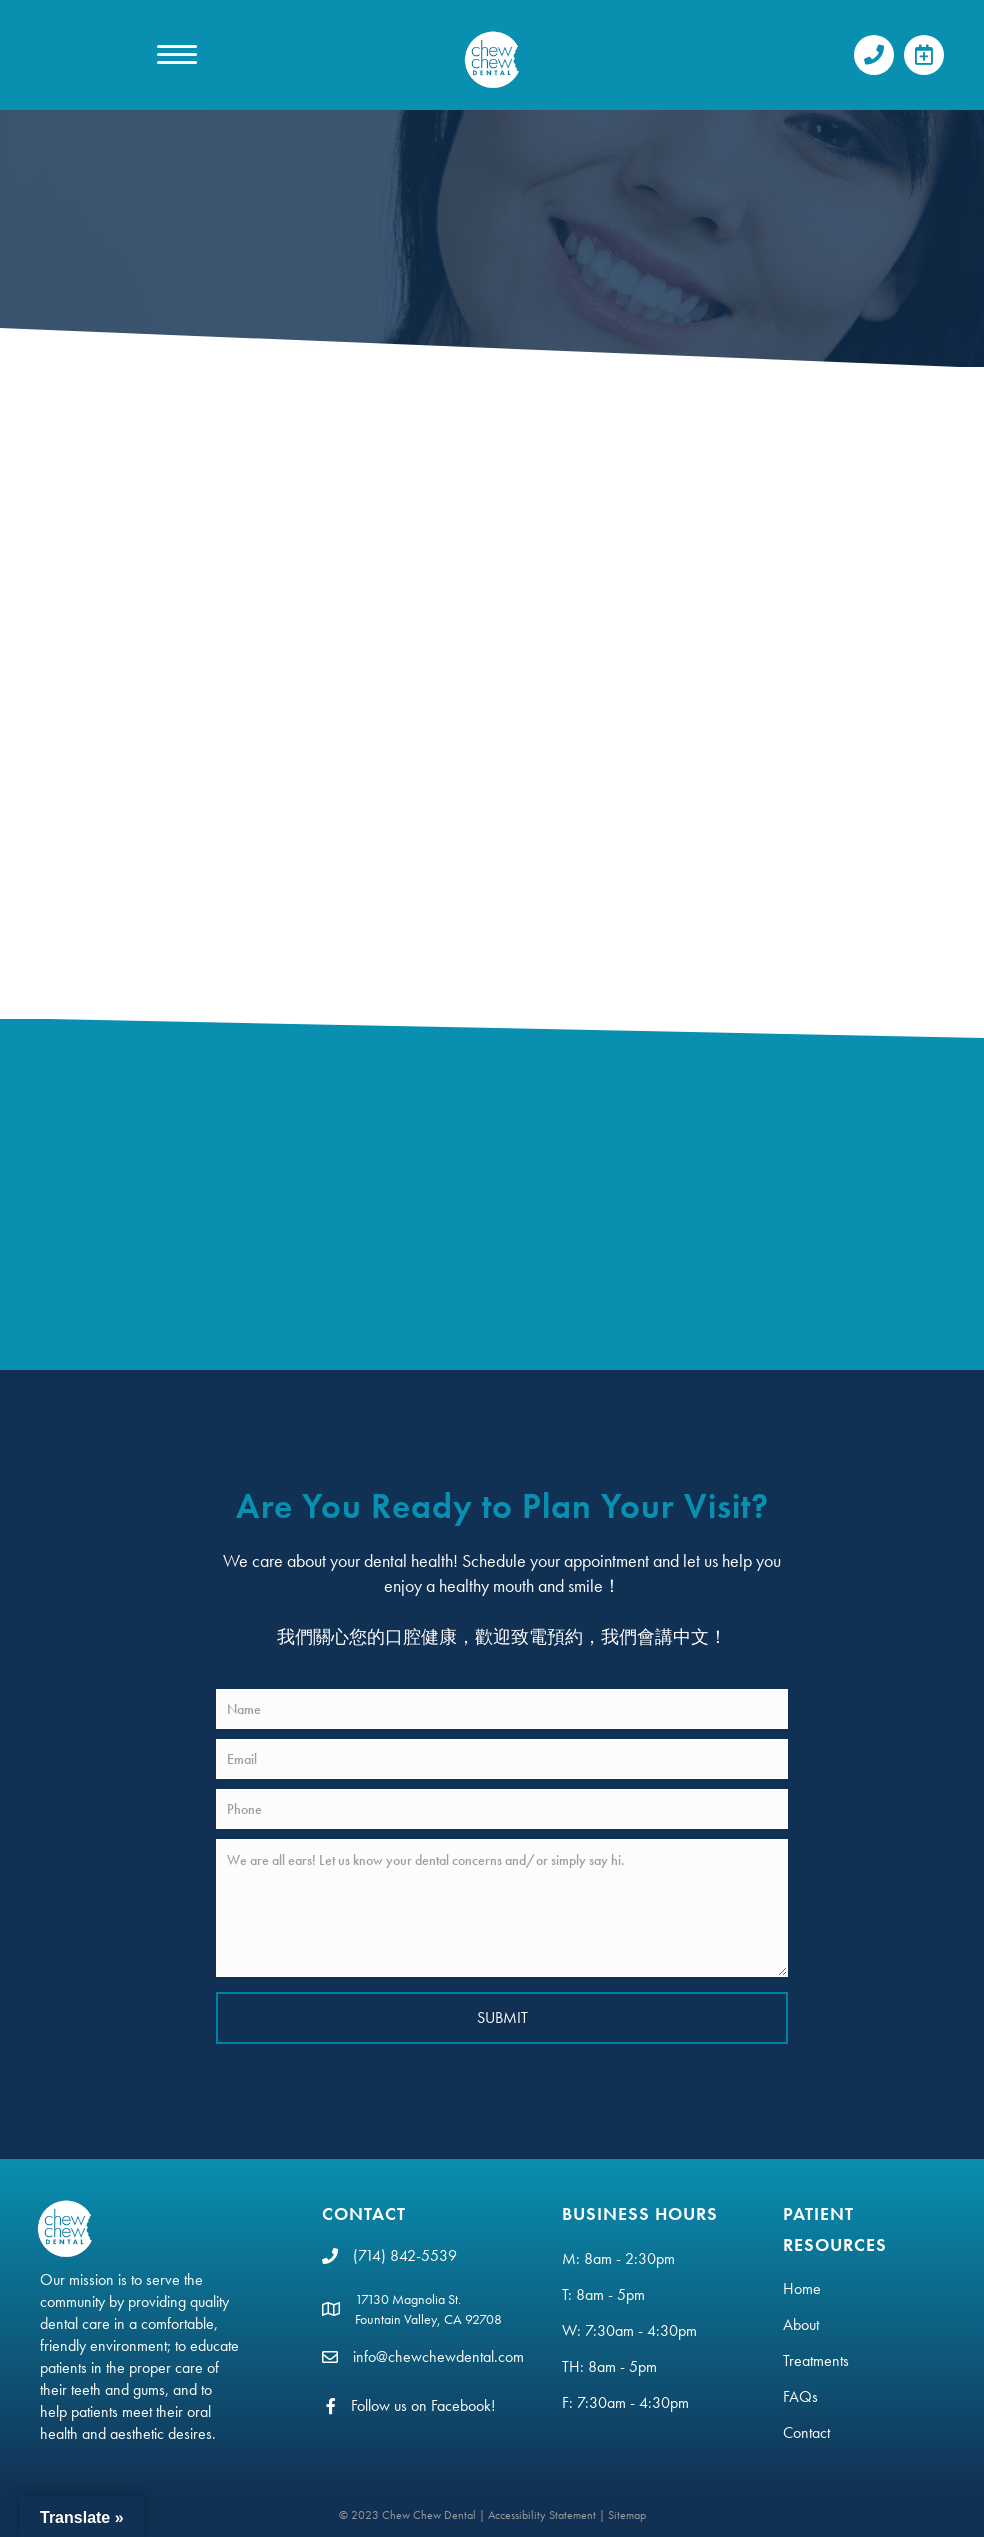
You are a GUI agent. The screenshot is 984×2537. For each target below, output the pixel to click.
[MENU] (177, 55)
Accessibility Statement (542, 2515)
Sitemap (627, 2515)
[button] (874, 55)
